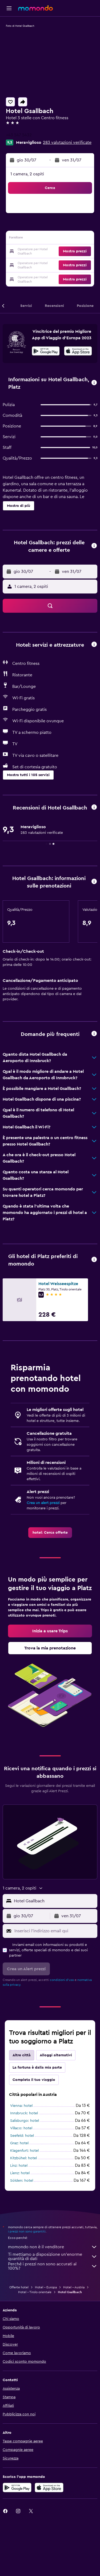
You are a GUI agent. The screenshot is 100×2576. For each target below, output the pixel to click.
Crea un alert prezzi (43, 1503)
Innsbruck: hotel (24, 2113)
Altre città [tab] (22, 2055)
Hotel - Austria (74, 2287)
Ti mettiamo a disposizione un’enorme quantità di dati (52, 2256)
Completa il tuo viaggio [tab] (34, 2080)
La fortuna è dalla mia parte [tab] (37, 2067)
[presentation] (78, 351)
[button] (9, 8)
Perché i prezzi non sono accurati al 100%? (52, 2266)
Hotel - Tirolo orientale (34, 2292)
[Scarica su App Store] (49, 2487)
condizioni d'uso (62, 1979)
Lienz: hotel (20, 2173)
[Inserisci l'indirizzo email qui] (54, 1931)
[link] (50, 1532)
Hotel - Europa (46, 2287)
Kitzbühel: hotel (23, 2158)
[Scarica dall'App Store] (78, 352)
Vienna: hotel (21, 2106)
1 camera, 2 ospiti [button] (27, 174)
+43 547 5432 (19, 135)
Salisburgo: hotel (24, 2121)
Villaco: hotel (21, 2128)
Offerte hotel (19, 2287)
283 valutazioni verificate (67, 142)
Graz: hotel (19, 2143)
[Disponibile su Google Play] (46, 352)
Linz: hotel (18, 2166)
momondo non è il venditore (52, 2247)
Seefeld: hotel (22, 2136)
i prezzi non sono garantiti (27, 2231)
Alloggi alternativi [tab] (56, 2055)
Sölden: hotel (21, 2180)
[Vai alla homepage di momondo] (35, 8)
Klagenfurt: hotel (24, 2151)
